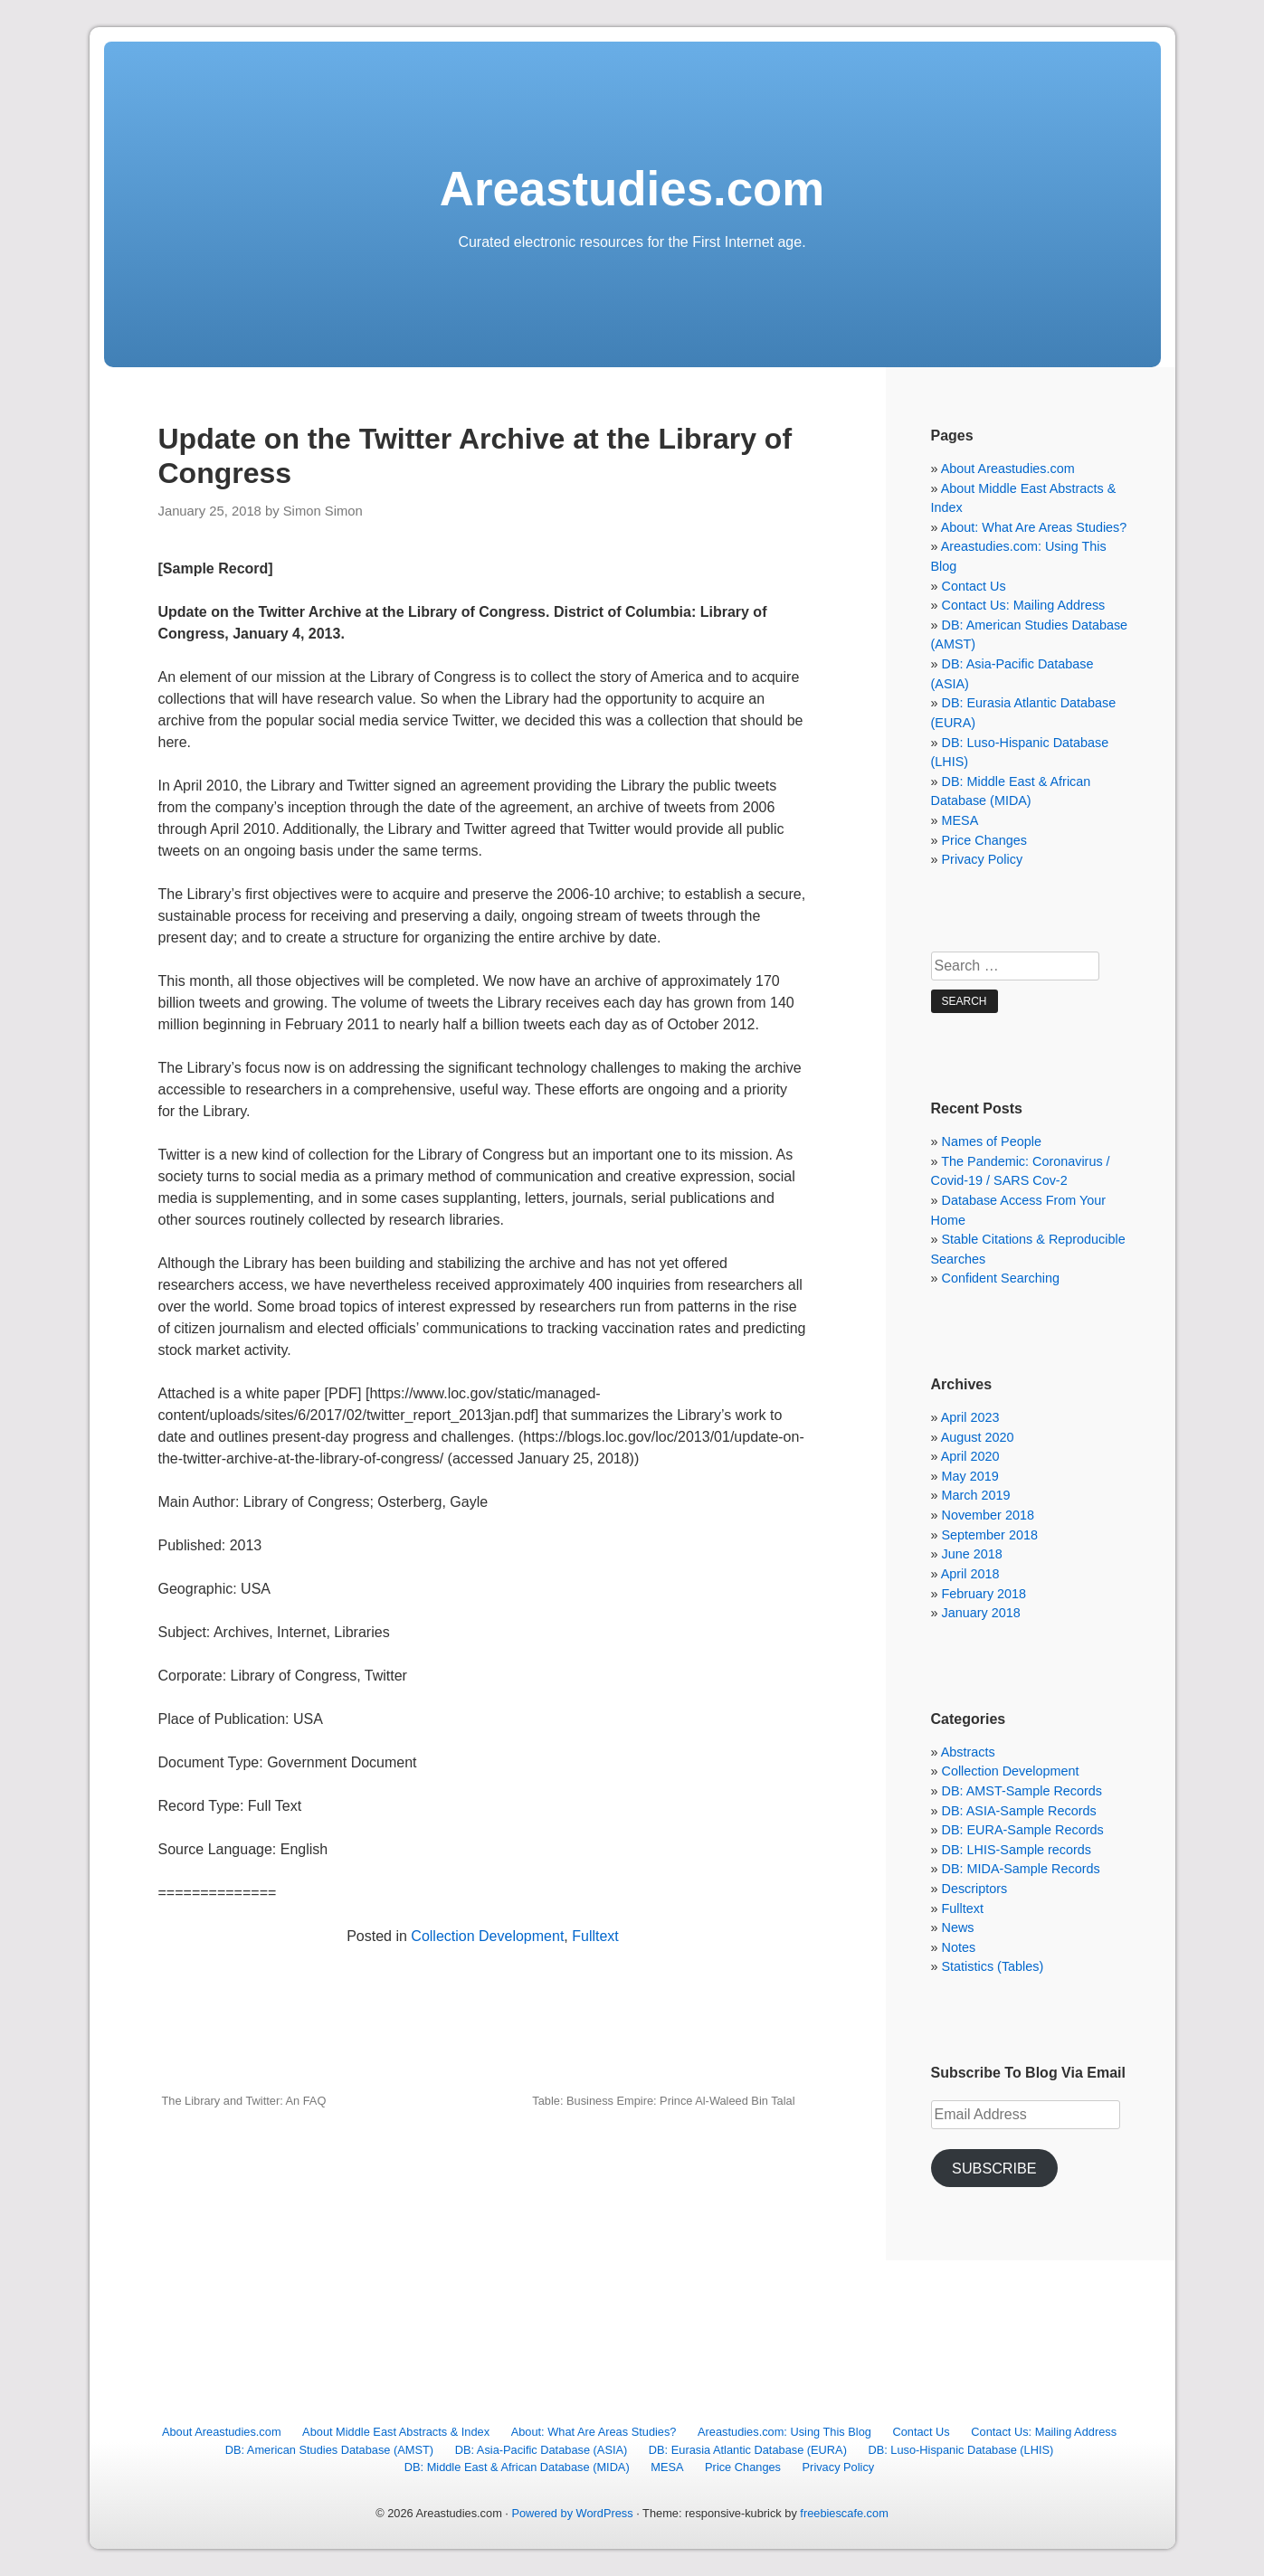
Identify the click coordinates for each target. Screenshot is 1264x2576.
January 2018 (981, 1612)
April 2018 (970, 1574)
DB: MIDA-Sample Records (1021, 1868)
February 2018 (984, 1593)
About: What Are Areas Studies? (1034, 527)
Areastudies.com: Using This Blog (784, 2432)
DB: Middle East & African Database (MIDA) (517, 2467)
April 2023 (970, 1417)
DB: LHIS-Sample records (1017, 1849)
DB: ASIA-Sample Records (1019, 1811)
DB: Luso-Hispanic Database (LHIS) (960, 2450)
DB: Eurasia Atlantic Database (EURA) (748, 2450)
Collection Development (487, 1936)
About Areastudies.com (1008, 468)
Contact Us (974, 586)
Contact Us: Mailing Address (1024, 605)
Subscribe (994, 2168)
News (958, 1927)
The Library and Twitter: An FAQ (244, 2100)
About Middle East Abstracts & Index (395, 2432)
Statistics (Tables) (993, 1966)
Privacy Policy (982, 859)
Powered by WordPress (571, 2513)
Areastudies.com (632, 188)
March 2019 (976, 1495)
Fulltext (595, 1936)
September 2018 (990, 1535)
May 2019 (970, 1476)
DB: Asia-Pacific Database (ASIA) (541, 2450)
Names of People (991, 1141)
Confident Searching (1001, 1278)
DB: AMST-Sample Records (1022, 1791)
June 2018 (972, 1554)
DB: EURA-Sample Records (1023, 1830)
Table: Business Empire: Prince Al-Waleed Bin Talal (663, 2100)
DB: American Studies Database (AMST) (329, 2450)
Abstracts (968, 1752)
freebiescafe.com (844, 2513)
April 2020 (970, 1456)
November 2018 (988, 1515)
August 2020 (977, 1437)
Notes (959, 1947)
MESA (960, 820)
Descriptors (975, 1888)
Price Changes (984, 840)
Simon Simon (323, 511)
